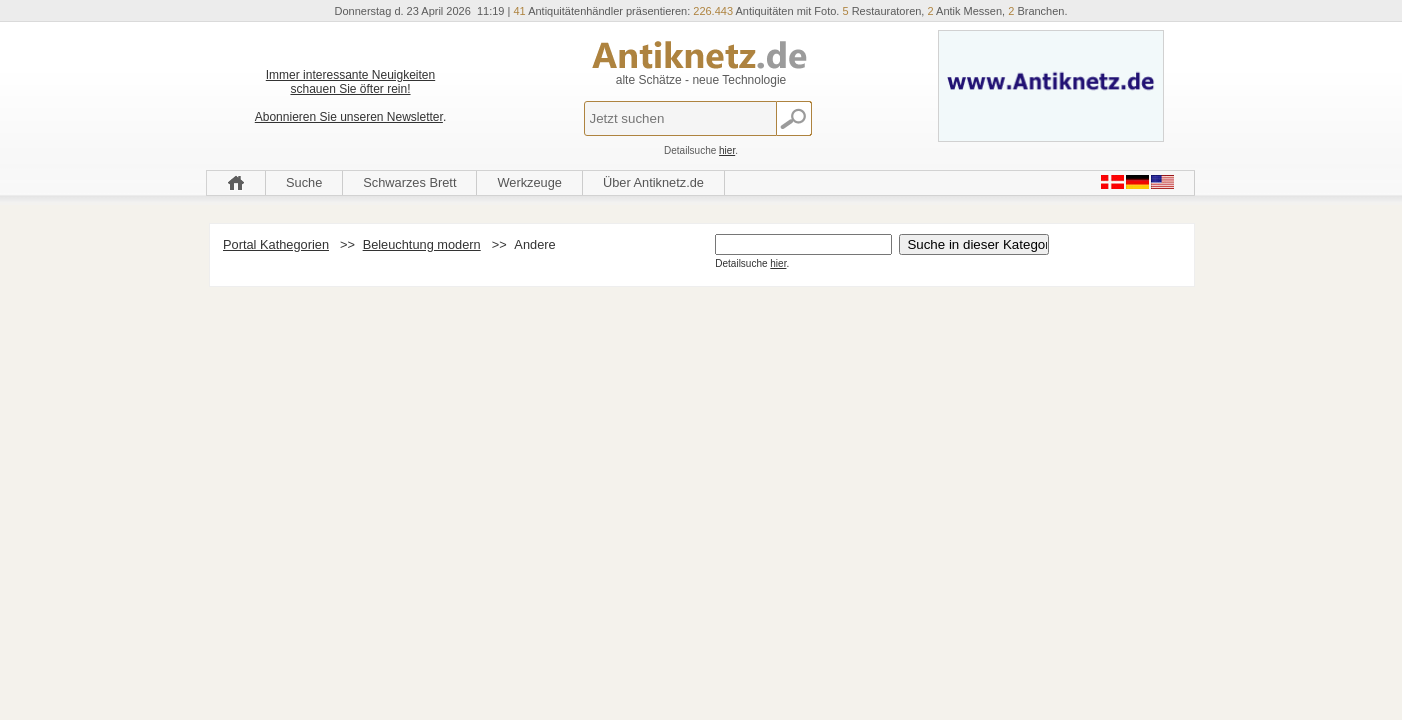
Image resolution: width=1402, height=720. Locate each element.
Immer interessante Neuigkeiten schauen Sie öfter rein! (350, 82)
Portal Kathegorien (276, 244)
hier (727, 150)
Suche (304, 182)
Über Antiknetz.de (653, 182)
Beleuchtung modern (422, 244)
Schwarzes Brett (409, 182)
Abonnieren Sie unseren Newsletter (349, 117)
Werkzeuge (529, 182)
